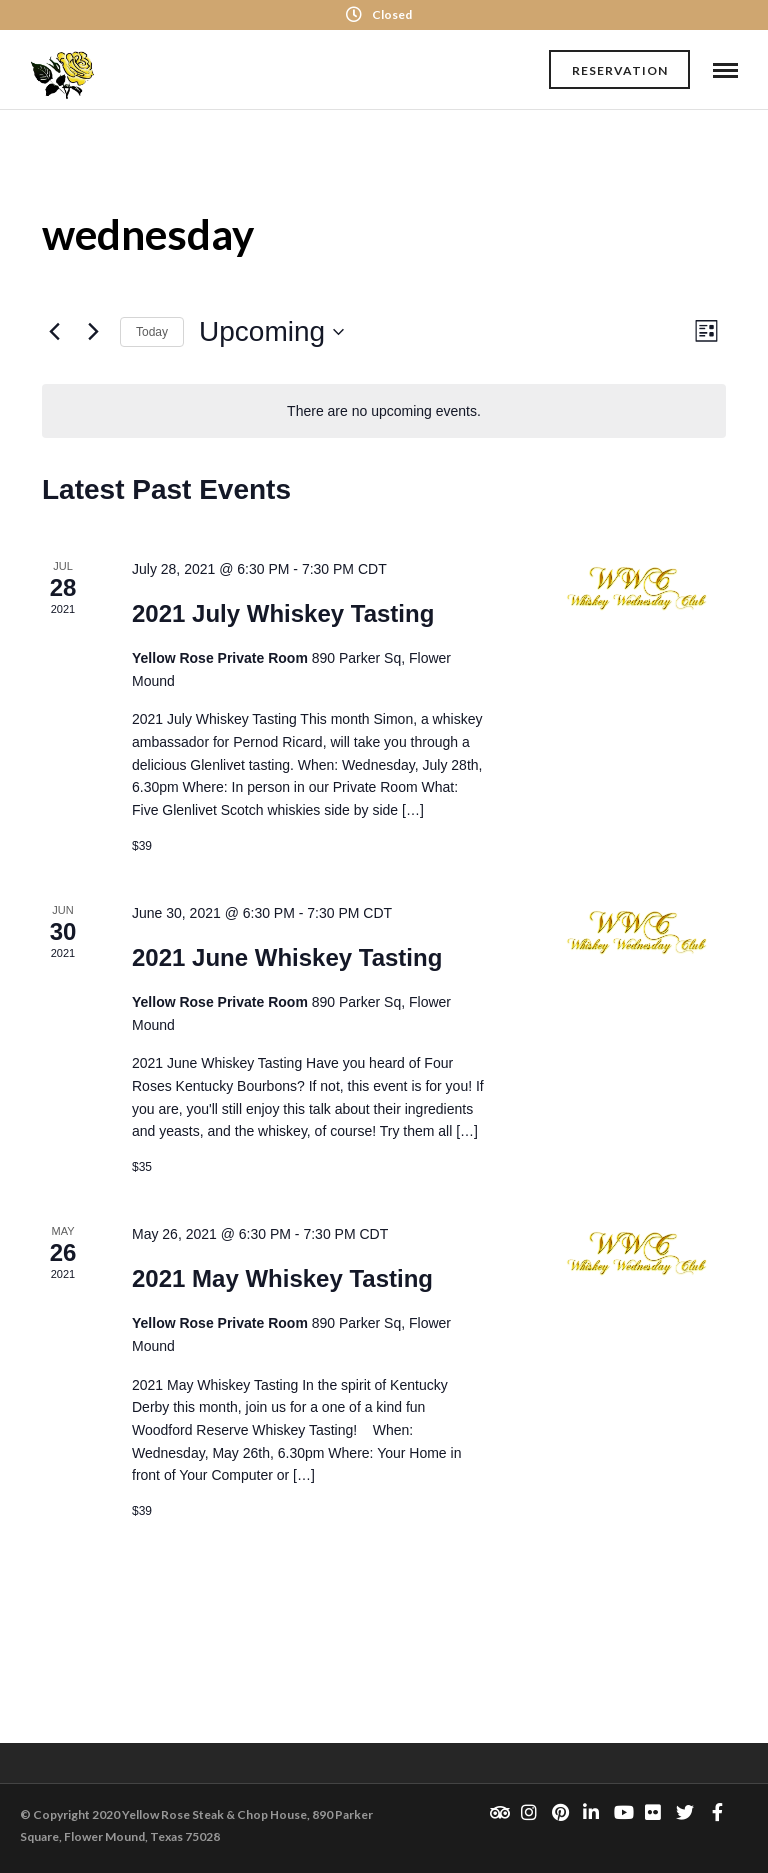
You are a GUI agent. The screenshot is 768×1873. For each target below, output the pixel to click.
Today (152, 332)
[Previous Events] (54, 332)
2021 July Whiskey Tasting (283, 613)
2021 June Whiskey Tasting (287, 957)
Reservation (620, 70)
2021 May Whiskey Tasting (282, 1278)
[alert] (384, 411)
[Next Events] (93, 332)
